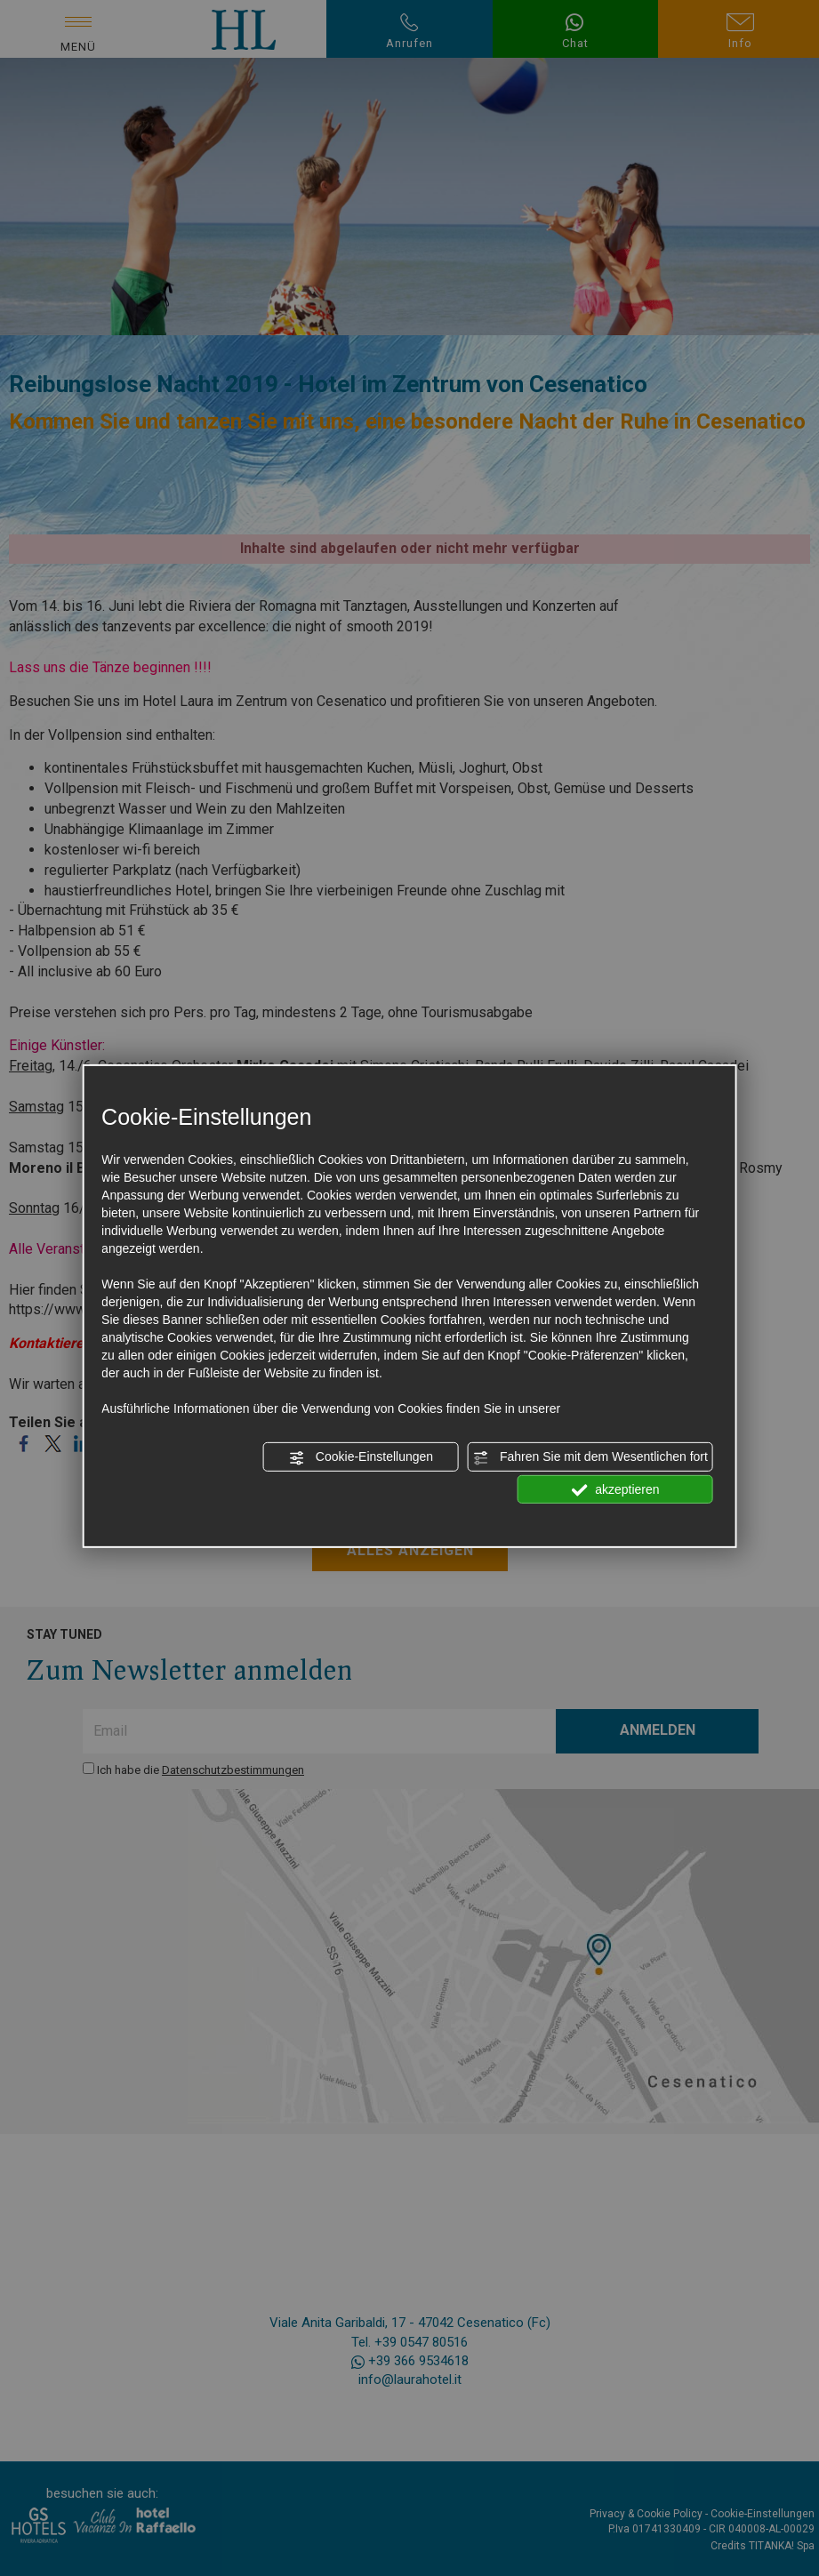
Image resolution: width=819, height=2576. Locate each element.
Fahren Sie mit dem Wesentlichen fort (590, 1457)
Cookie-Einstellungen (361, 1457)
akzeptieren (615, 1489)
